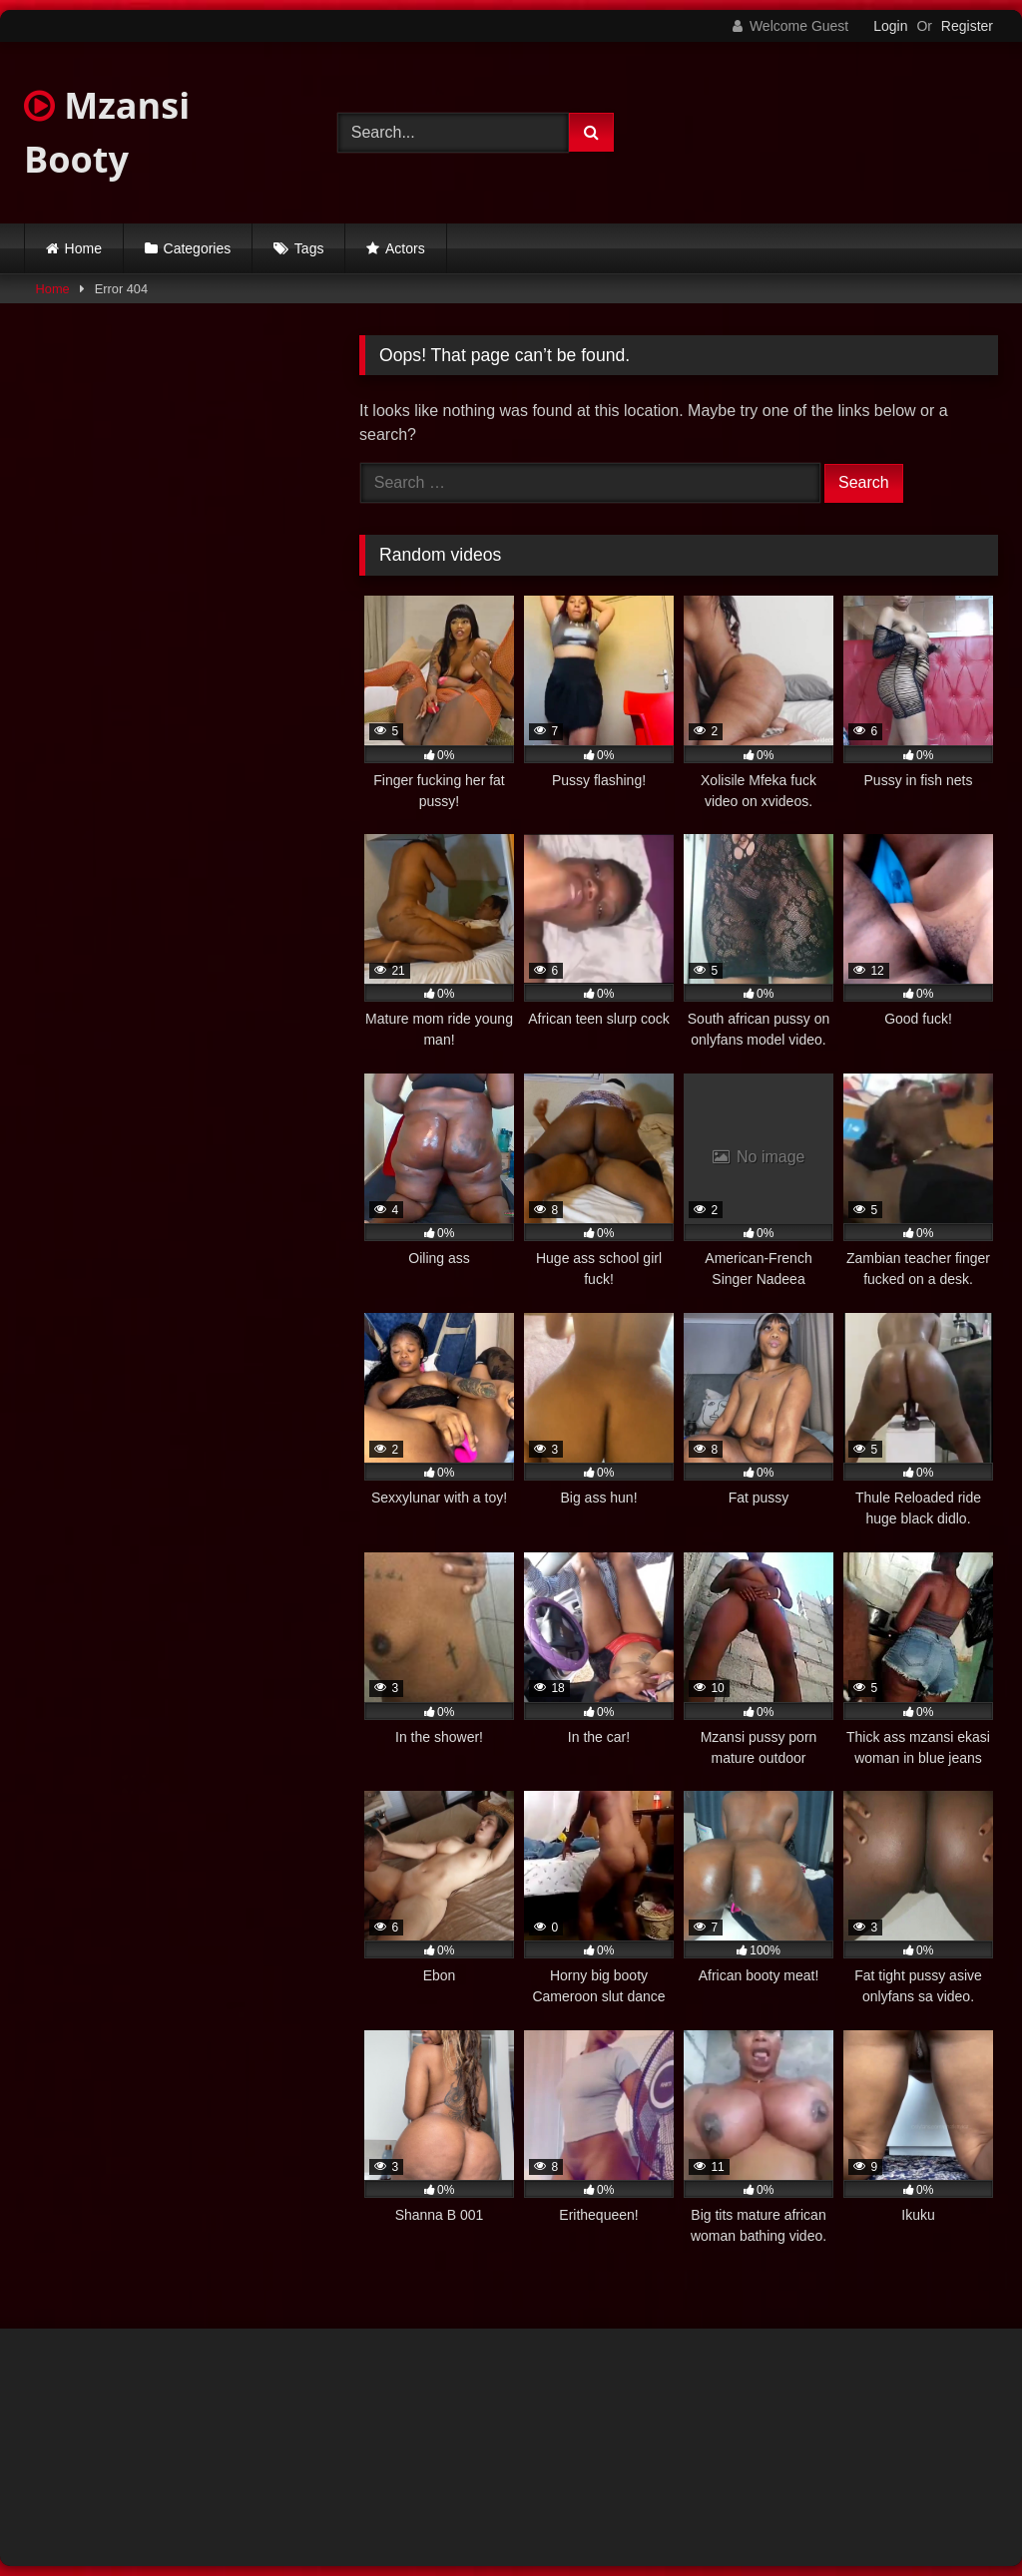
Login (890, 26)
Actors (405, 248)
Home (83, 248)
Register (967, 26)
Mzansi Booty (107, 132)
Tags (309, 248)
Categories (198, 248)
